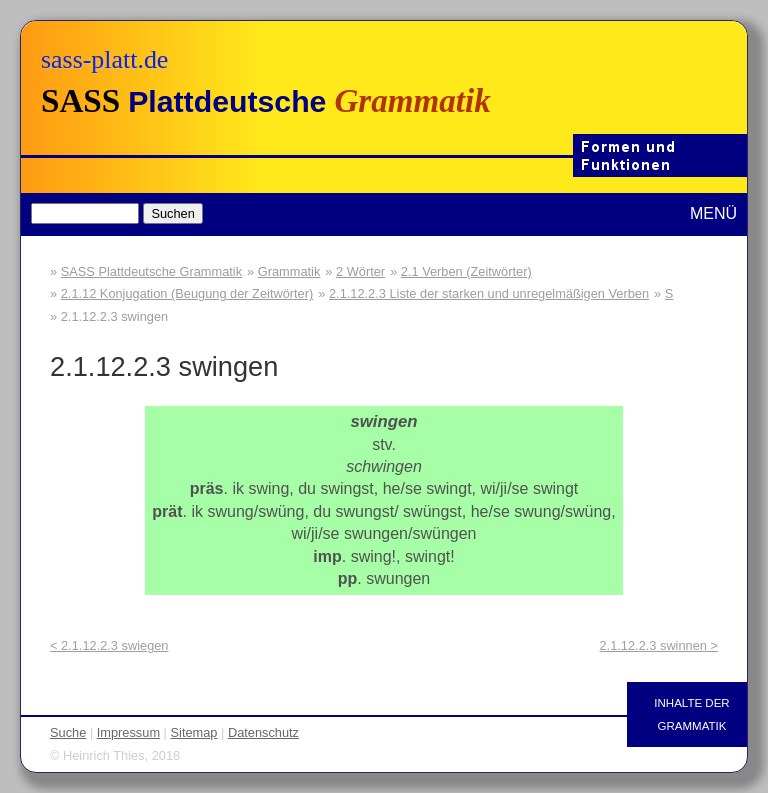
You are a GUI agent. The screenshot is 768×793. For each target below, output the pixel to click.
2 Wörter (360, 271)
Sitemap (194, 732)
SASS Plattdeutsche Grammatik (151, 271)
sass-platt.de (104, 59)
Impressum (128, 732)
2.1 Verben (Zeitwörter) (466, 271)
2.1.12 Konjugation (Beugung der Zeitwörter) (187, 293)
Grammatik (289, 271)
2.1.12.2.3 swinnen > (659, 645)
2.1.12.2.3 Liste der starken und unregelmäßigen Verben (489, 293)
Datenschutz (263, 732)
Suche (68, 732)
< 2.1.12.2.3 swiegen (109, 645)
